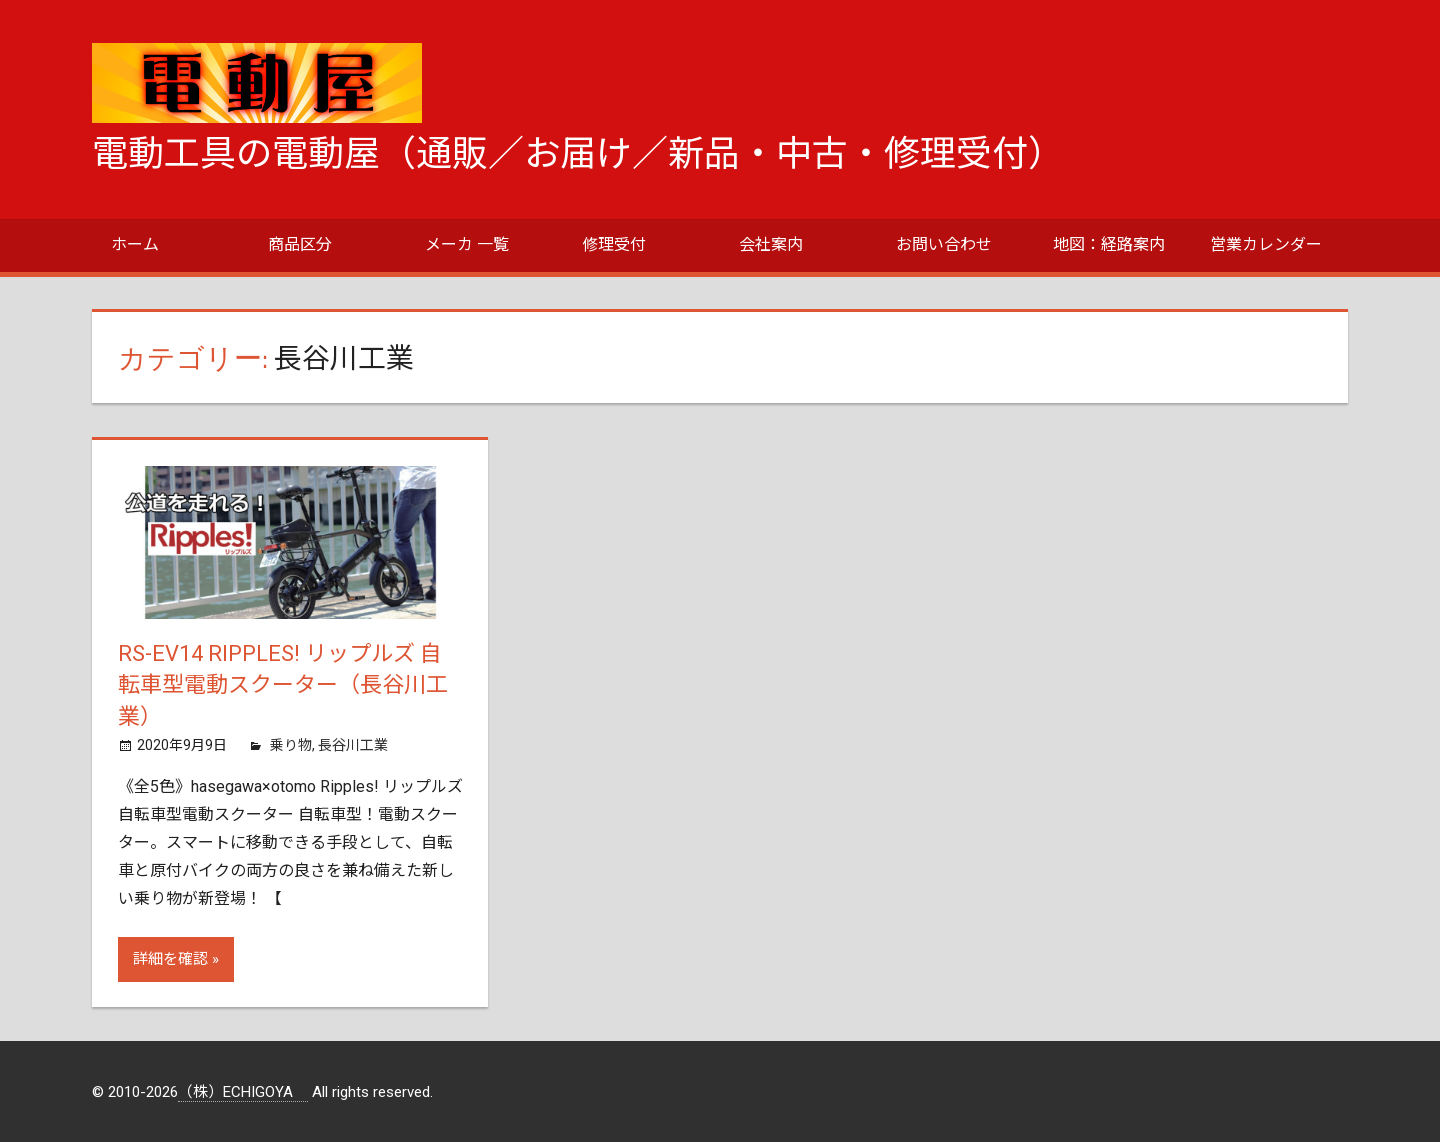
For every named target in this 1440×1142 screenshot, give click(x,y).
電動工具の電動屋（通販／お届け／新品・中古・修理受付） (578, 154)
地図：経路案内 (1109, 244)
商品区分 (300, 244)
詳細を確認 (170, 959)
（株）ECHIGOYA (243, 1092)
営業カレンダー (1266, 244)
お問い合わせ (944, 244)
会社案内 (771, 244)
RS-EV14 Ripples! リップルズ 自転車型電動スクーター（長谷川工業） (283, 685)
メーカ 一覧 (467, 244)
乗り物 (291, 745)
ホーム (135, 244)
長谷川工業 (353, 745)
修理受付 (614, 244)
